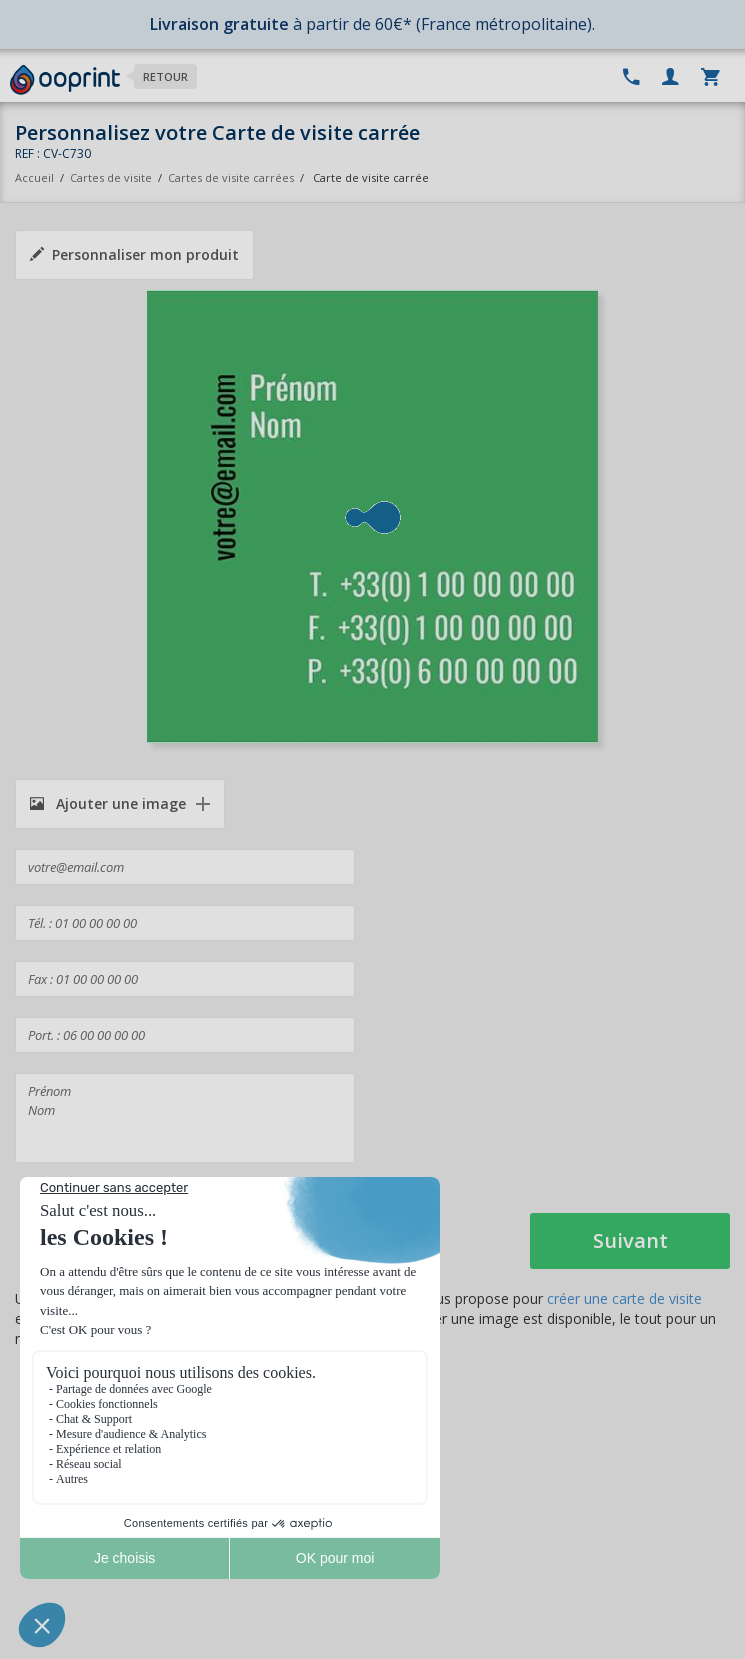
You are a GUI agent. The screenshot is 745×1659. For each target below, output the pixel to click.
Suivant (630, 1240)
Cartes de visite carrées (231, 177)
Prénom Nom (185, 1118)
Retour (165, 76)
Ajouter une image (108, 803)
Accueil (34, 177)
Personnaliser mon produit (134, 254)
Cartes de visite (111, 177)
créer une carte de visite (624, 1298)
